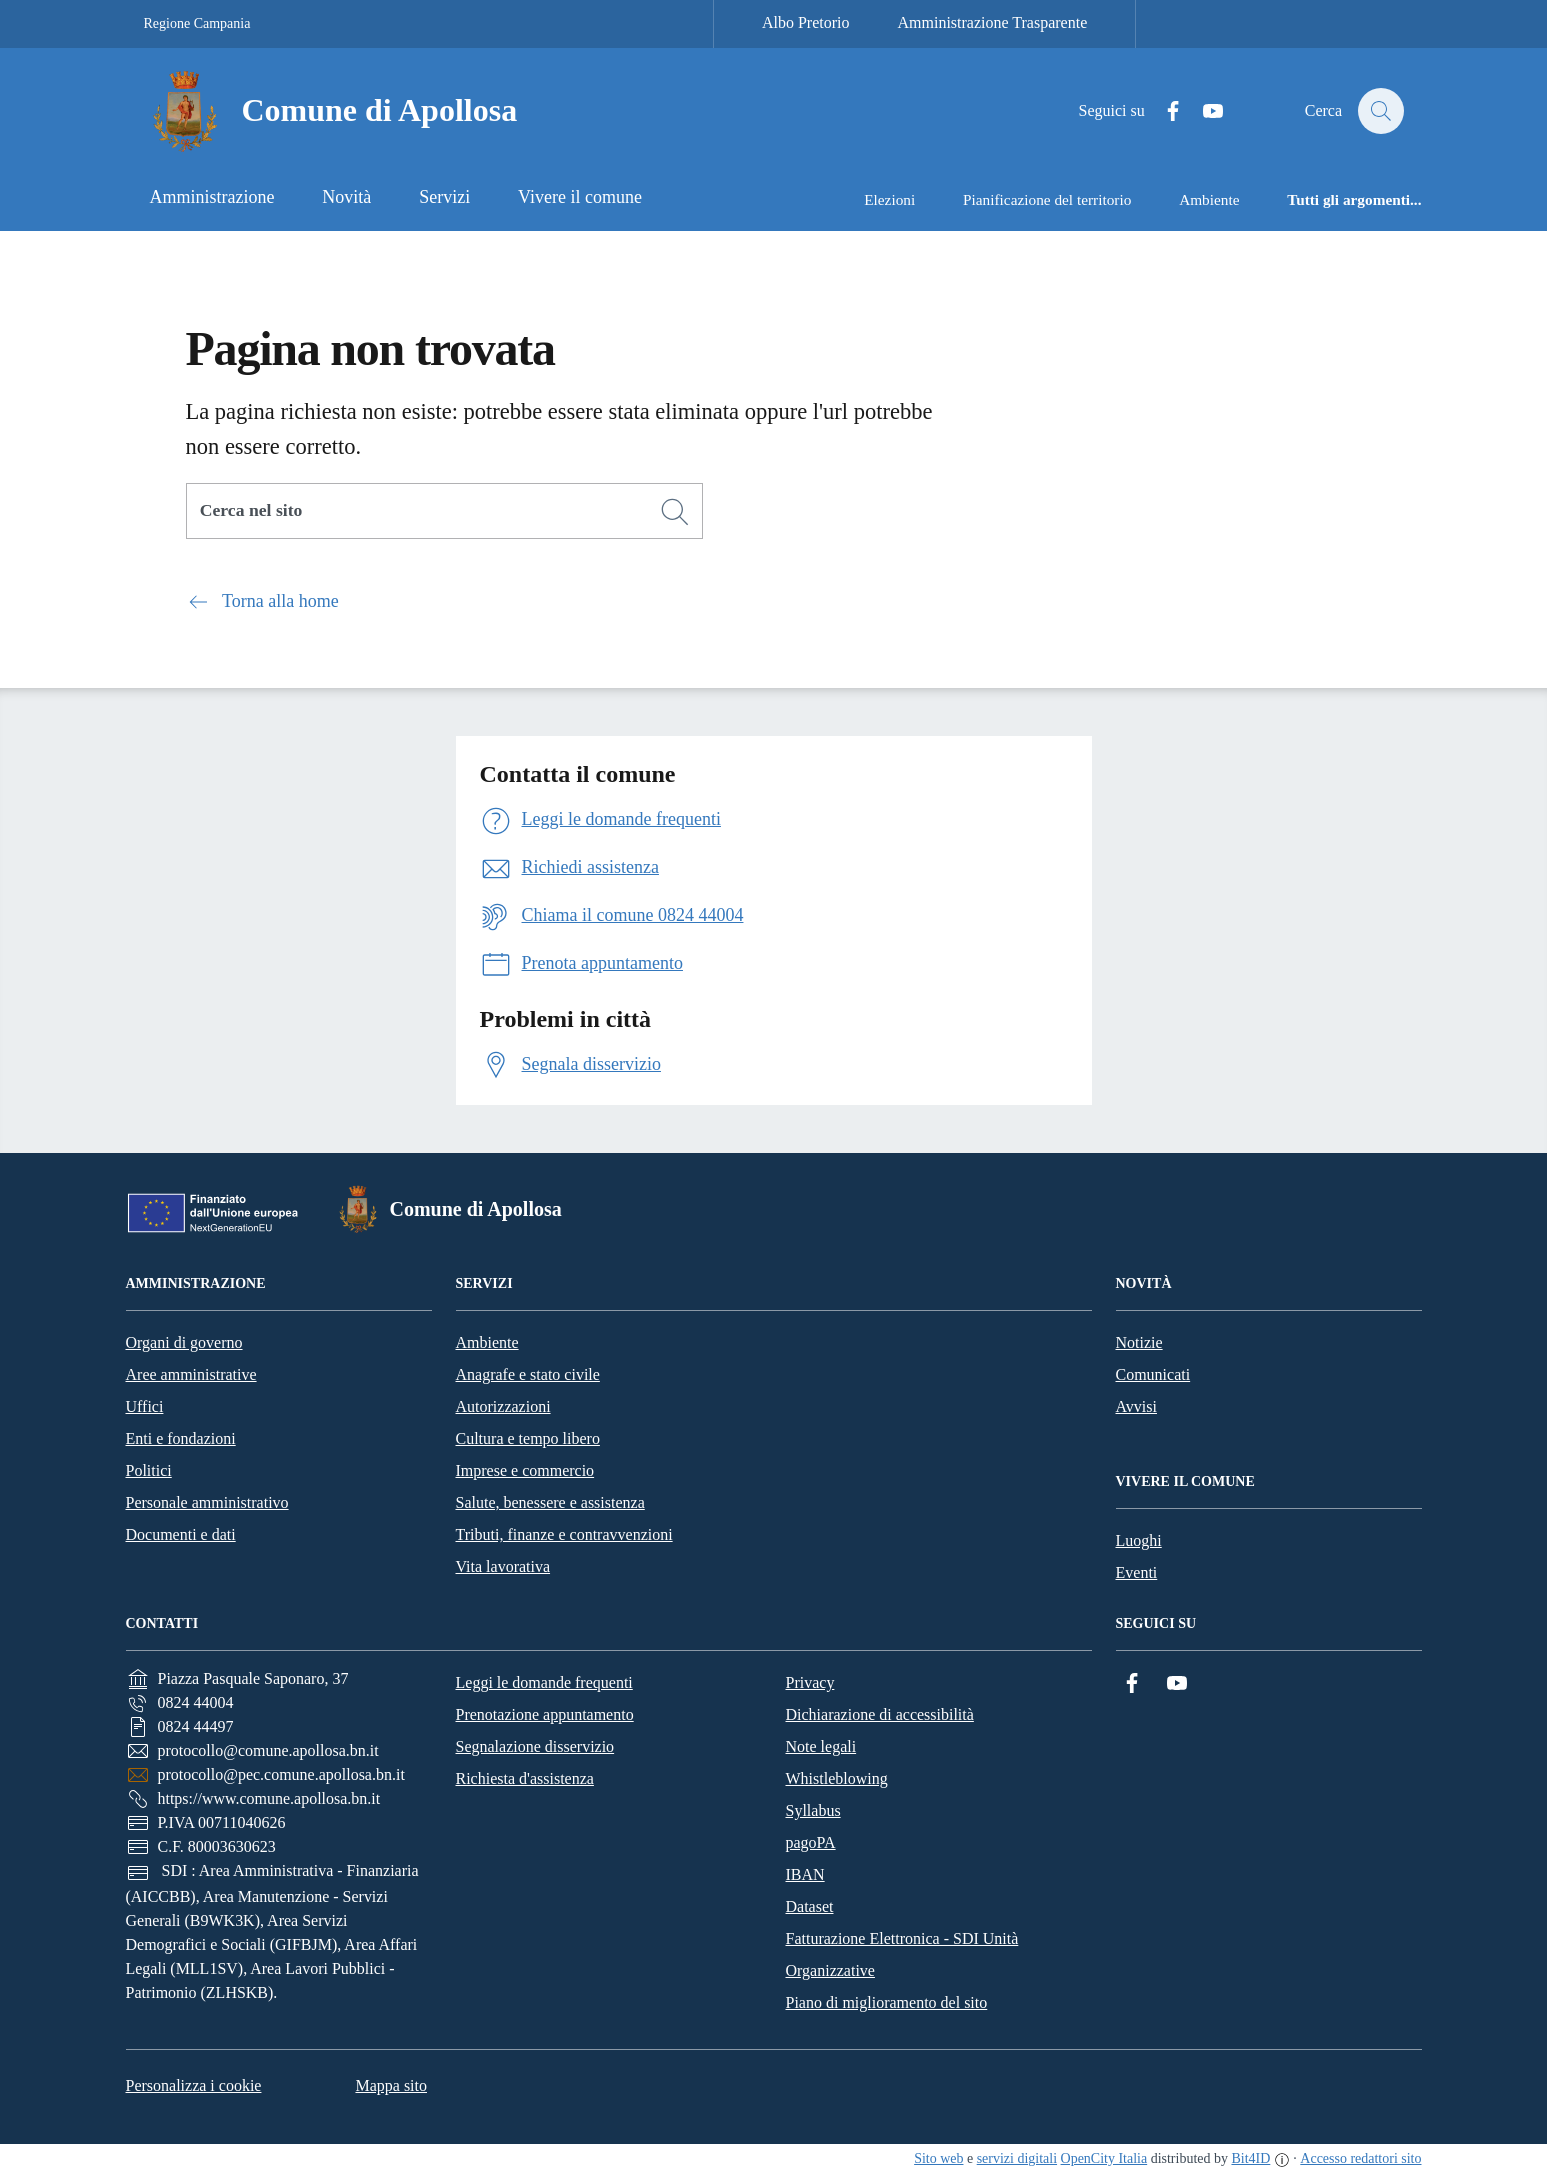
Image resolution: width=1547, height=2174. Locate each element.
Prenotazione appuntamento (545, 1714)
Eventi (1137, 1572)
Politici (149, 1470)
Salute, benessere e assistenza (550, 1502)
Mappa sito (391, 2085)
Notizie (1139, 1342)
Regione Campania (197, 23)
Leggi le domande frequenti (544, 1682)
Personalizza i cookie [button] (194, 2085)
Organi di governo (184, 1342)
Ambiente (487, 1342)
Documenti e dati (181, 1534)
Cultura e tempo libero (528, 1438)
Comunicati (1153, 1374)
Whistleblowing (837, 1778)
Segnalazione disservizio (535, 1746)
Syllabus (813, 1810)
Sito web (938, 2158)
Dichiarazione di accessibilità (880, 1714)
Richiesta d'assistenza (525, 1778)
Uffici (145, 1406)
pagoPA (811, 1842)
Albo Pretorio (806, 22)
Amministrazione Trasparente (993, 22)
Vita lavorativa (503, 1566)
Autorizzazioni (503, 1406)
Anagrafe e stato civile (528, 1374)
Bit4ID (1250, 2158)
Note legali (821, 1746)
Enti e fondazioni (181, 1438)
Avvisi (1136, 1406)
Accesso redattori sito (1360, 2158)
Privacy (810, 1682)
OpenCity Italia (1104, 2158)
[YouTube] (1202, 111)
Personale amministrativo (207, 1502)
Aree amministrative (191, 1374)
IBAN (805, 1874)
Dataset (810, 1906)
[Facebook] (1162, 111)
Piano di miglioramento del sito (887, 2002)
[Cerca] (675, 512)
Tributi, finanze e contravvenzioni (564, 1534)
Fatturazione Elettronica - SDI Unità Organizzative (902, 1954)
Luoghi (1139, 1540)
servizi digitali (1017, 2158)
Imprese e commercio (525, 1470)
